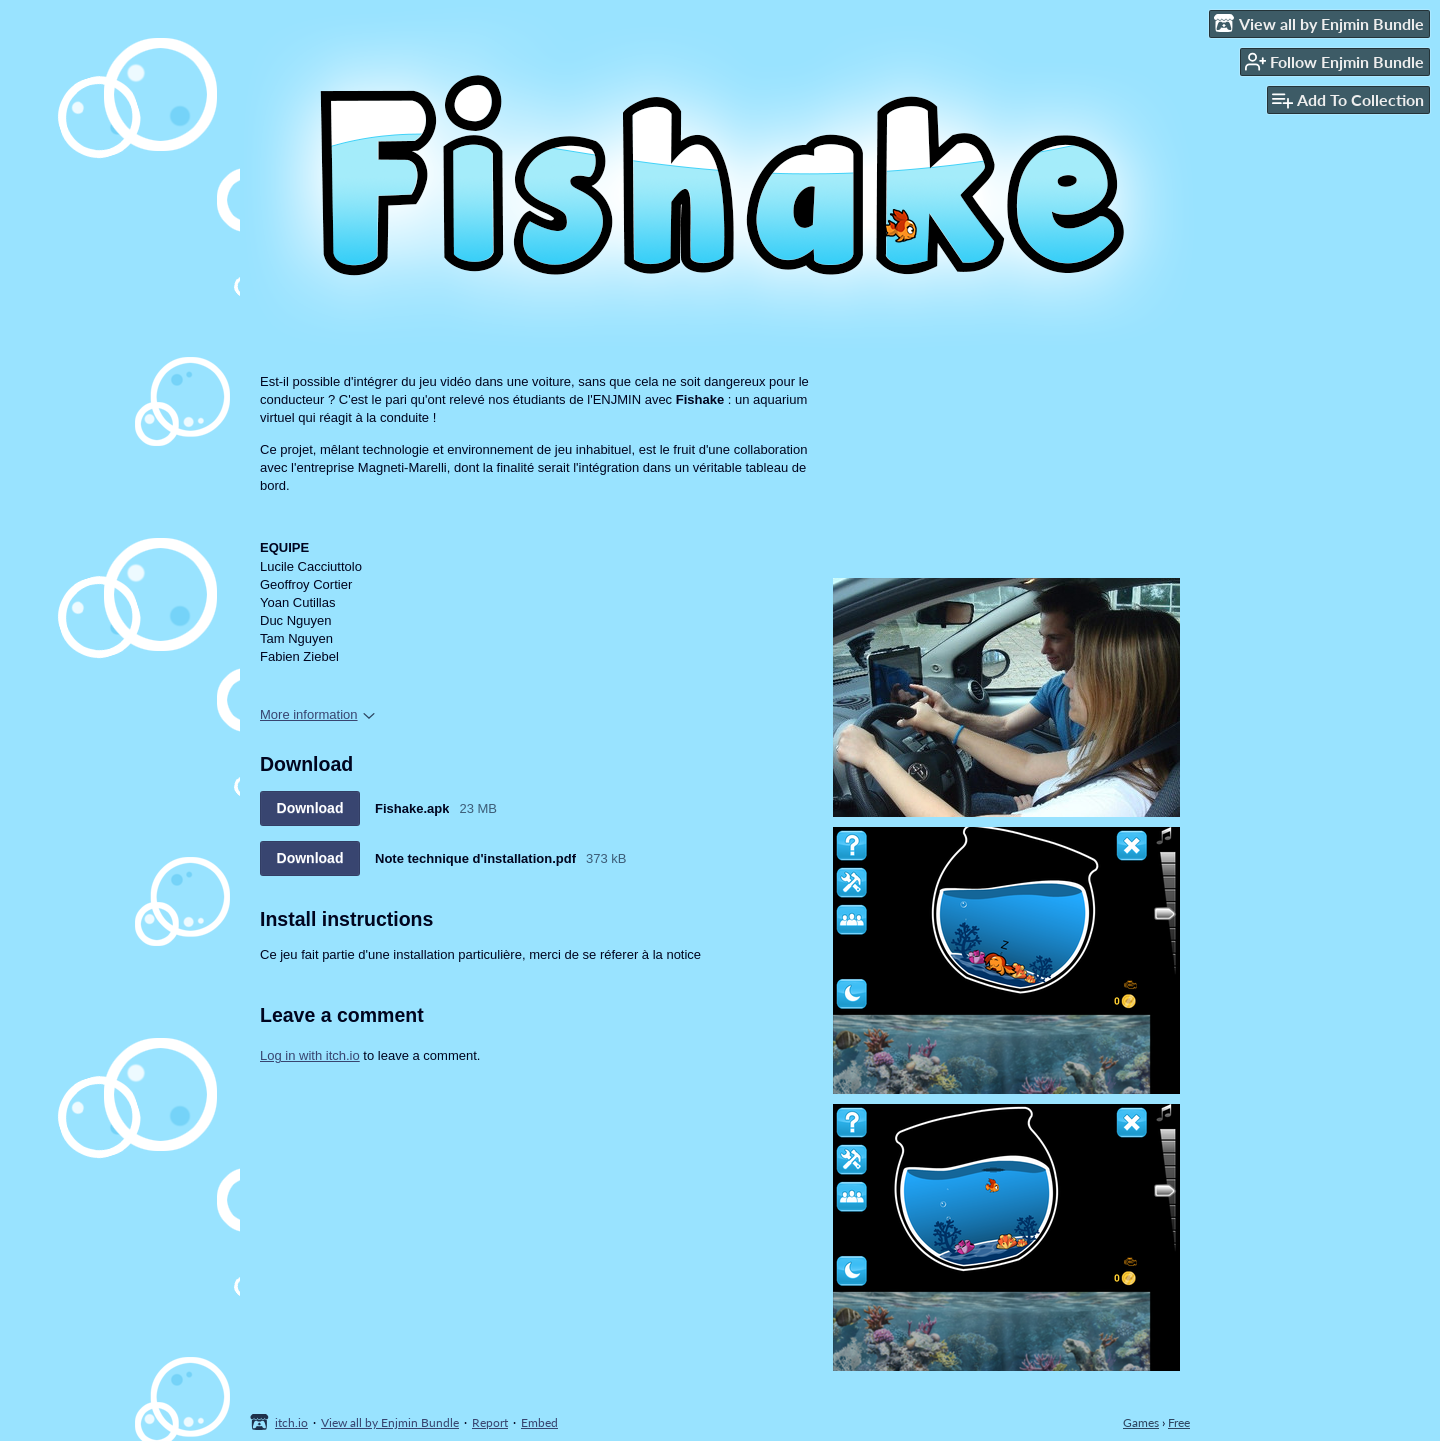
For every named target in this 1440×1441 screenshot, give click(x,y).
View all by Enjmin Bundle (390, 1422)
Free (1179, 1422)
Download (310, 808)
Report (490, 1422)
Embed (539, 1422)
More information (317, 714)
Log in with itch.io (310, 1055)
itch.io (291, 1422)
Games (1141, 1422)
